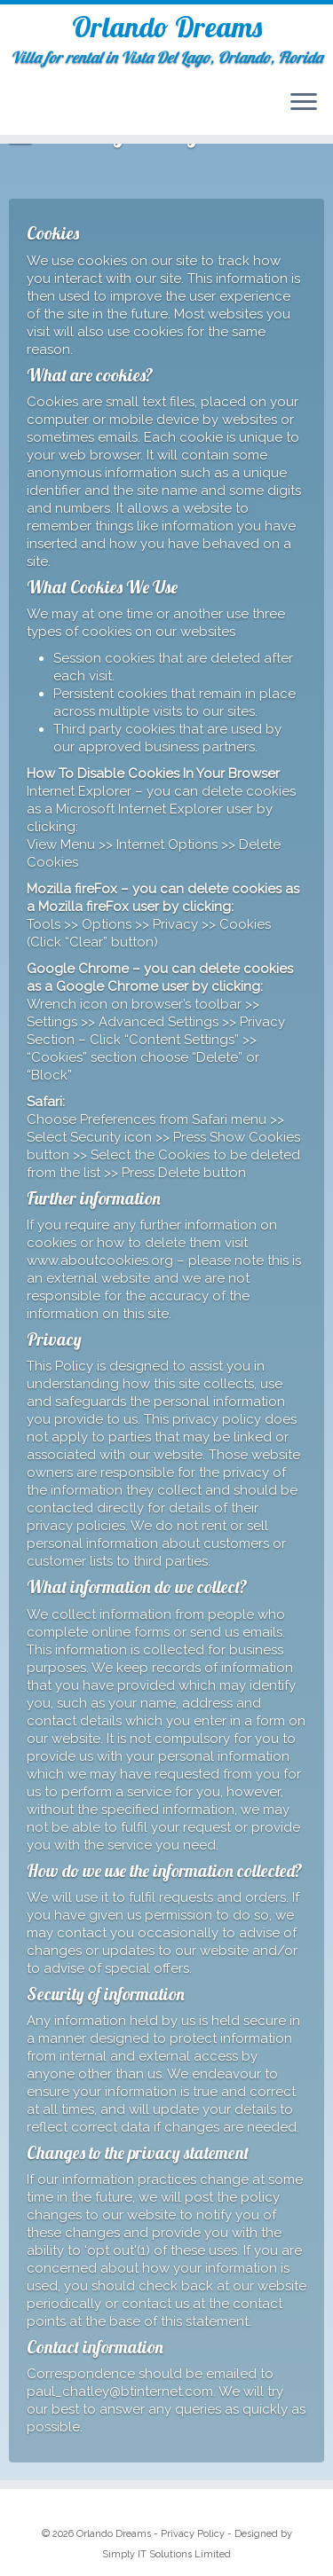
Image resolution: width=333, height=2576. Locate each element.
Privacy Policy (193, 2534)
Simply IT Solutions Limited (166, 2554)
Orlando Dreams (167, 26)
